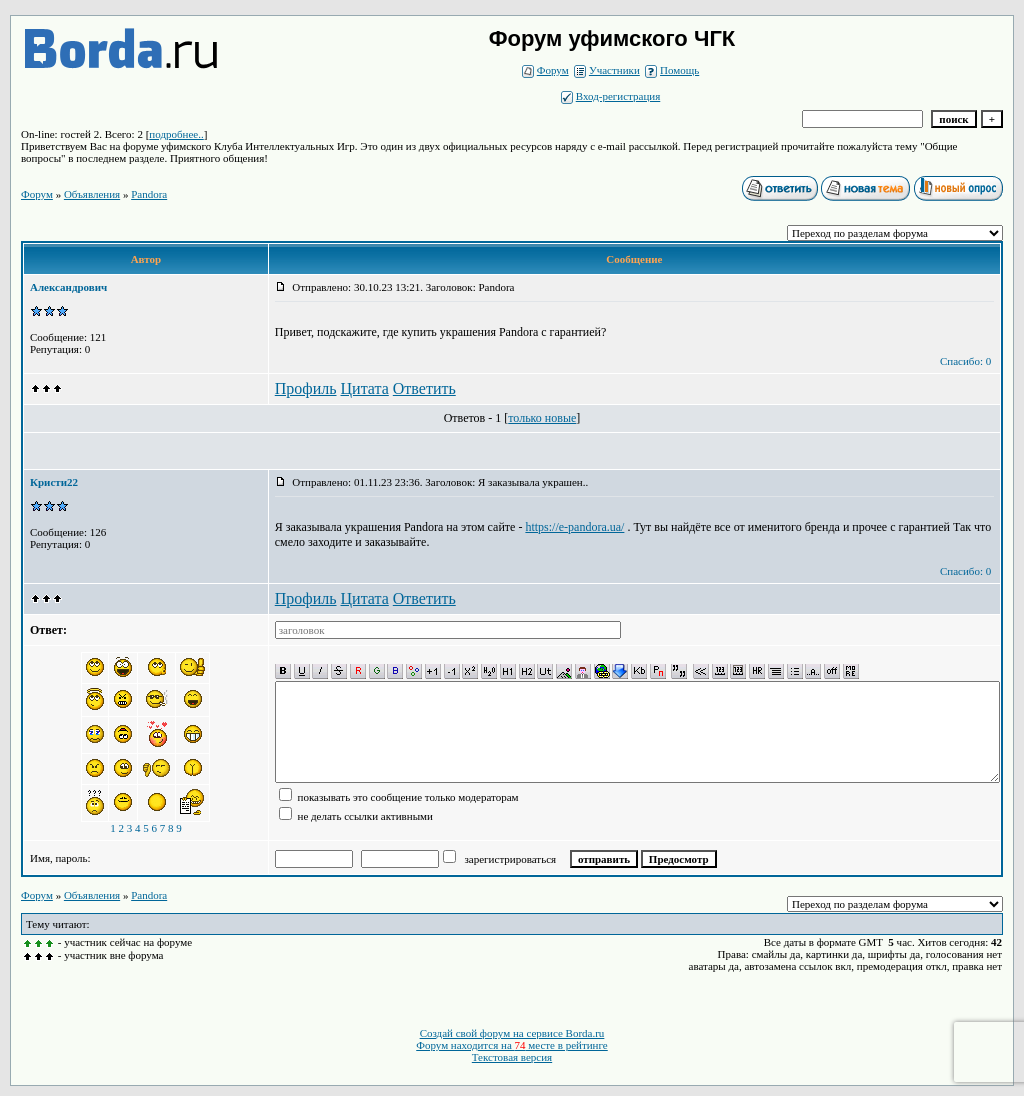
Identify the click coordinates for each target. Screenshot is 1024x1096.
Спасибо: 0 (965, 361)
